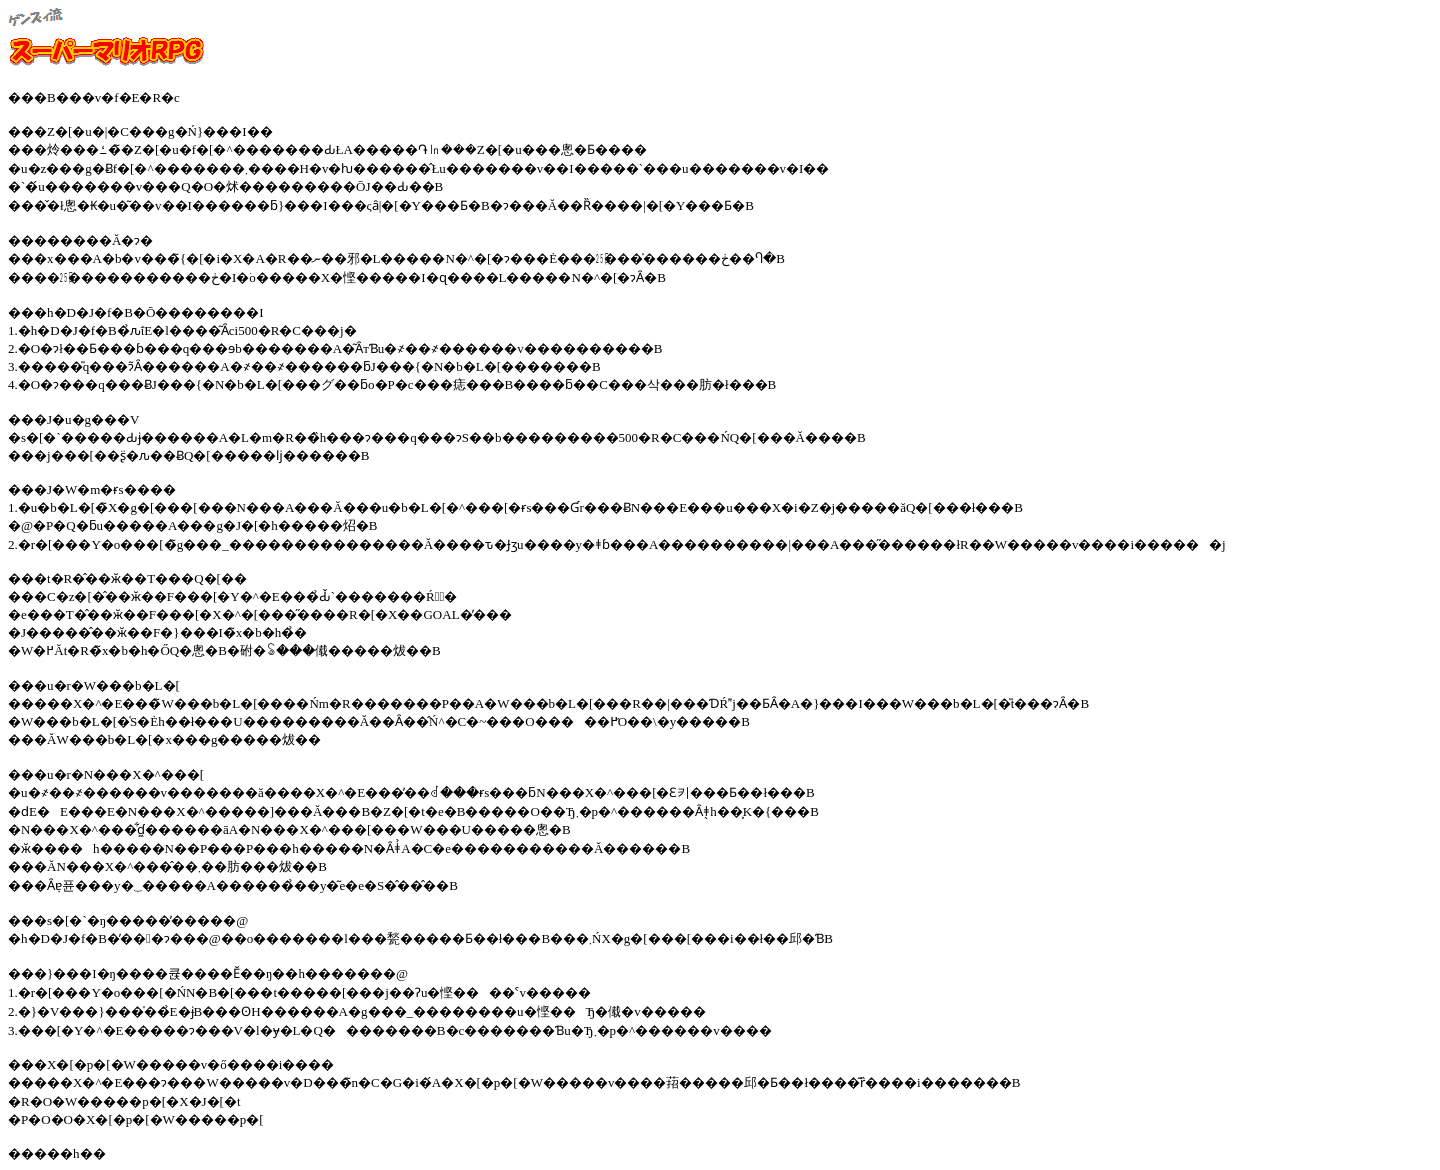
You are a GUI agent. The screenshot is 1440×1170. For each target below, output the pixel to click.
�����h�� (57, 1153)
